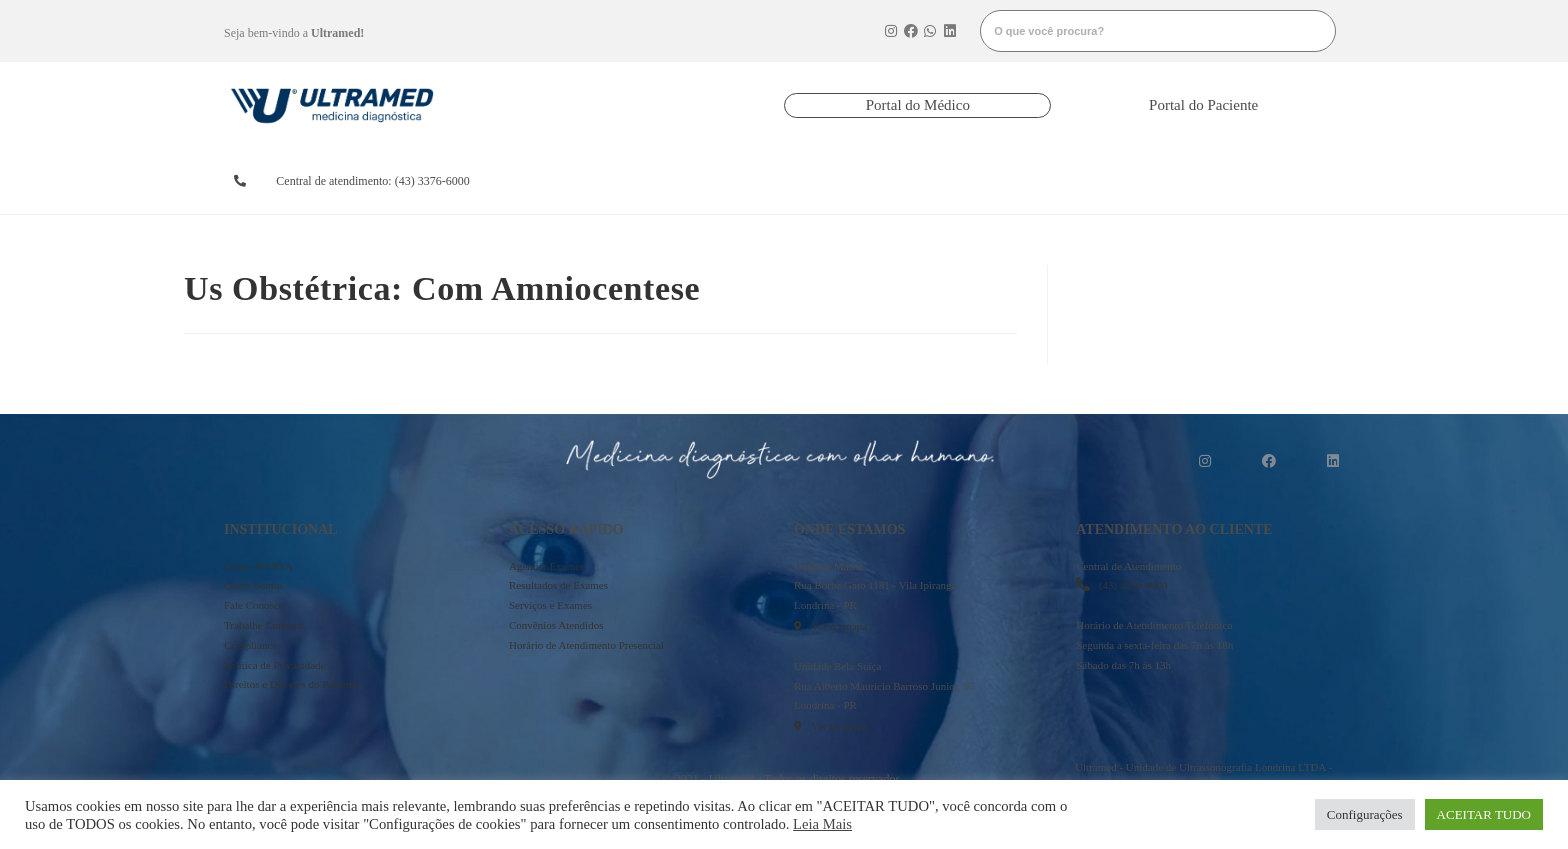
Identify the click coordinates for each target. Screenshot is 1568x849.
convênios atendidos (854, 181)
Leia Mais (822, 824)
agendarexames (587, 181)
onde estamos (1116, 181)
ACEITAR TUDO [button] (1484, 814)
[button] (917, 105)
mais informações (1260, 181)
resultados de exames (718, 181)
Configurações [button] (1365, 814)
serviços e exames (988, 181)
